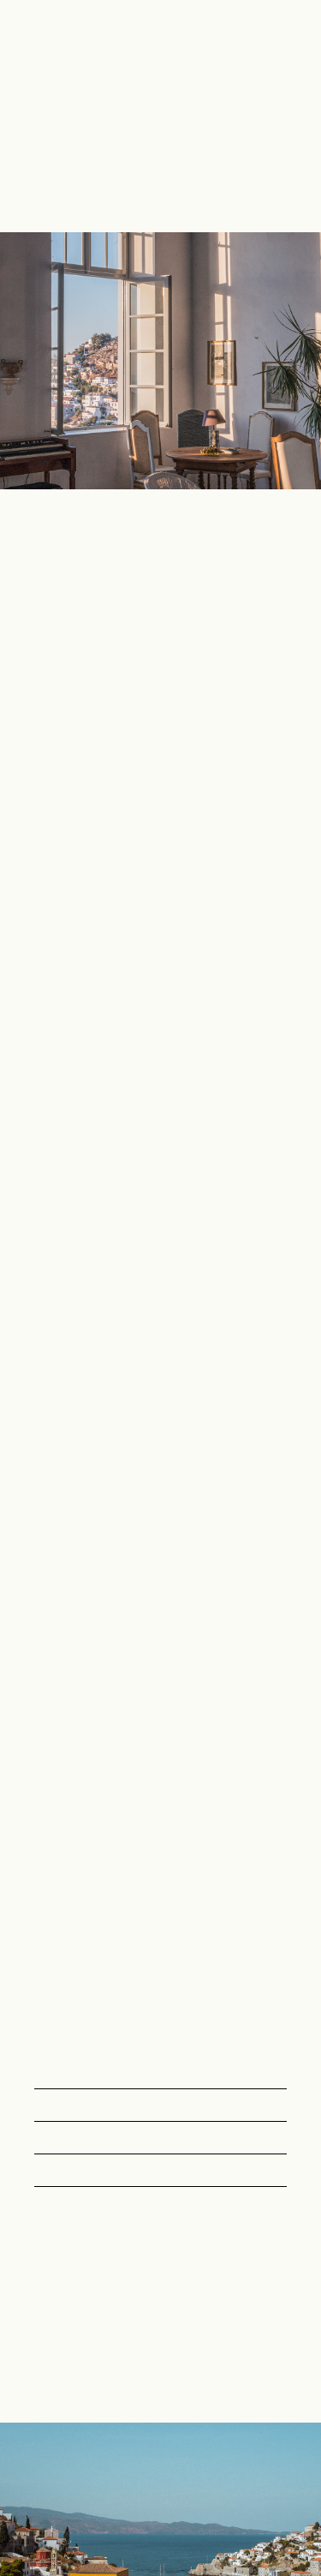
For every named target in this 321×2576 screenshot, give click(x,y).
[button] (289, 116)
